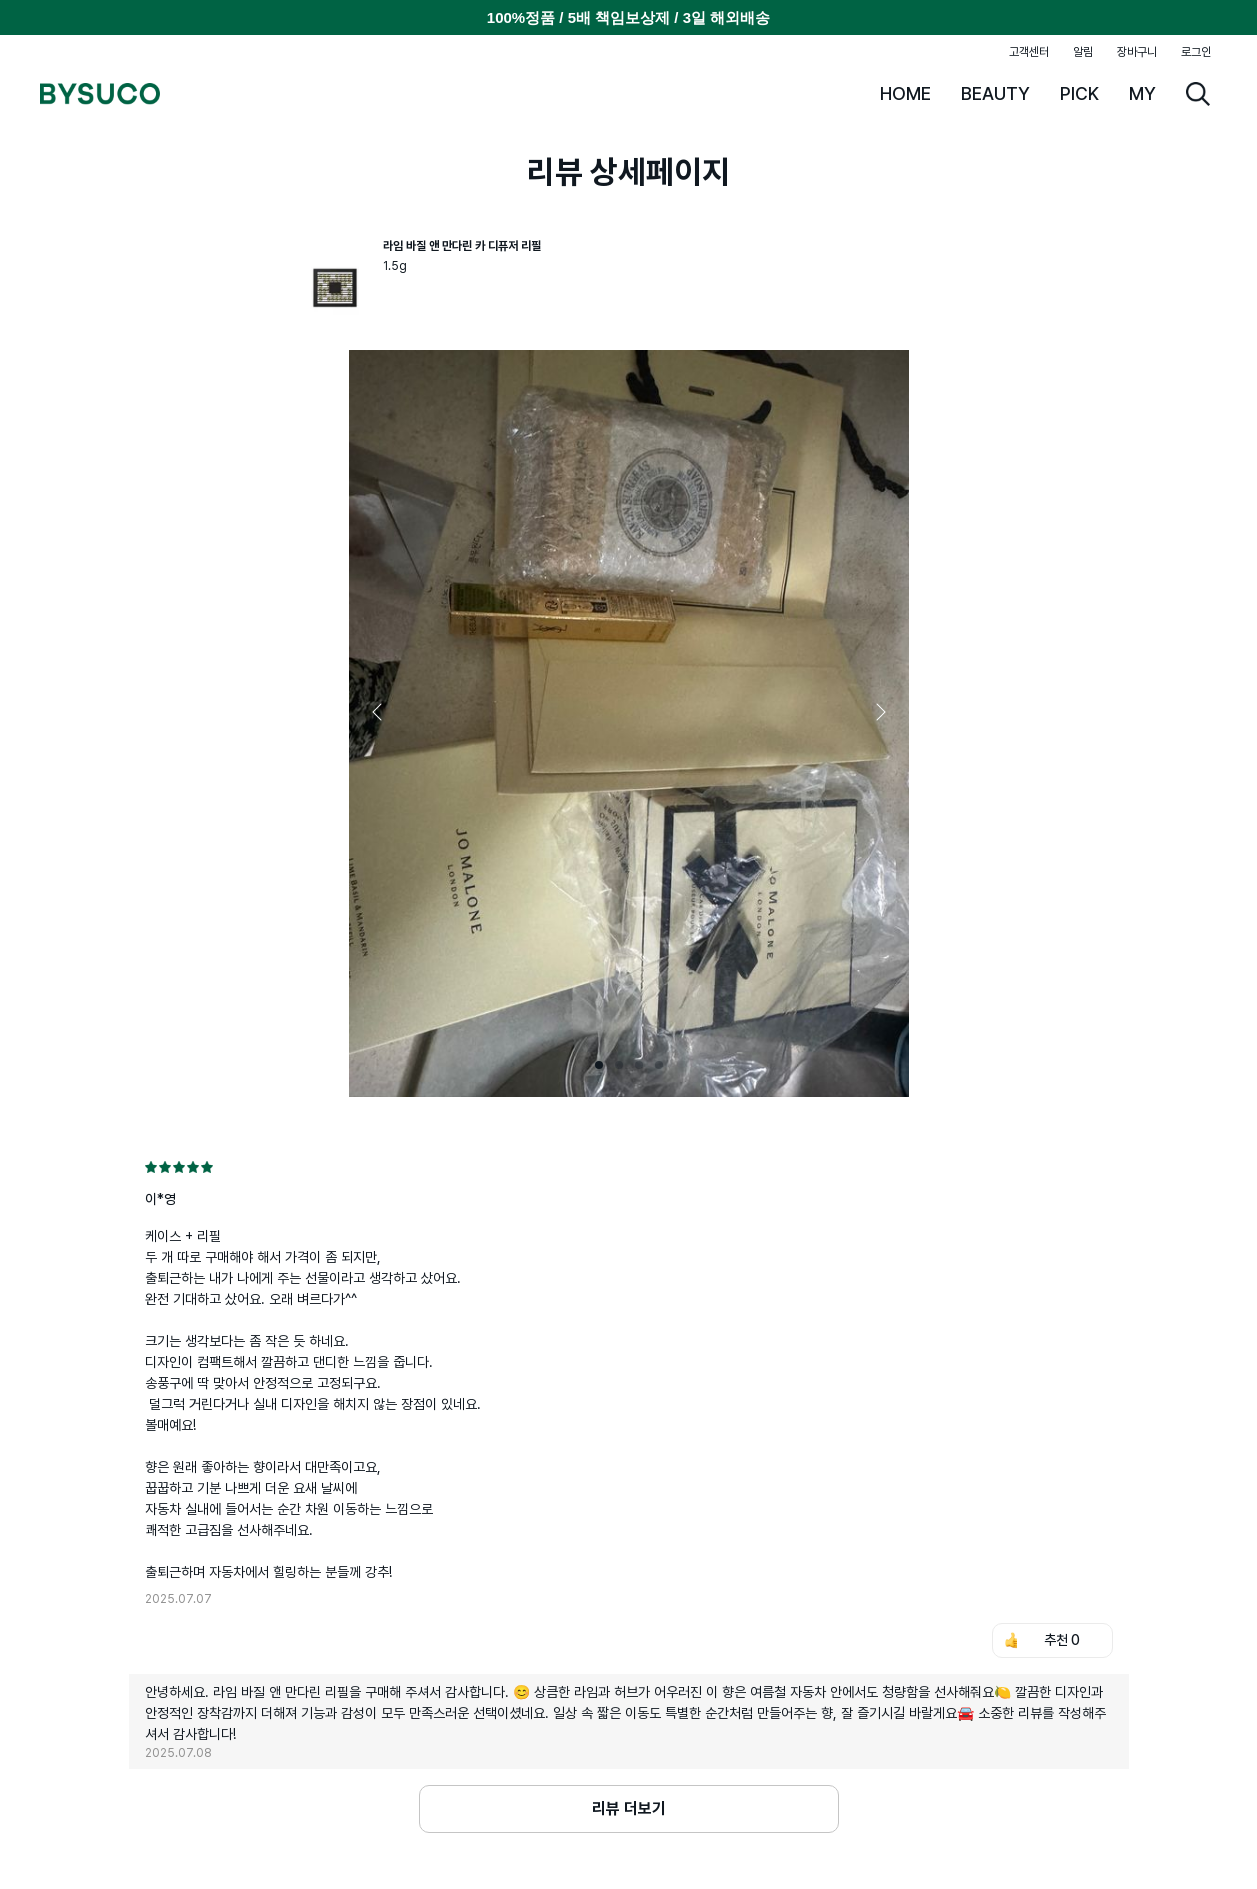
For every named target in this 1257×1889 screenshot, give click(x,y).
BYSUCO (100, 94)
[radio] (151, 1167)
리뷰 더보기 (629, 1808)
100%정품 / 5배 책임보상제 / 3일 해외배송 (628, 17)
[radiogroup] (629, 1167)
